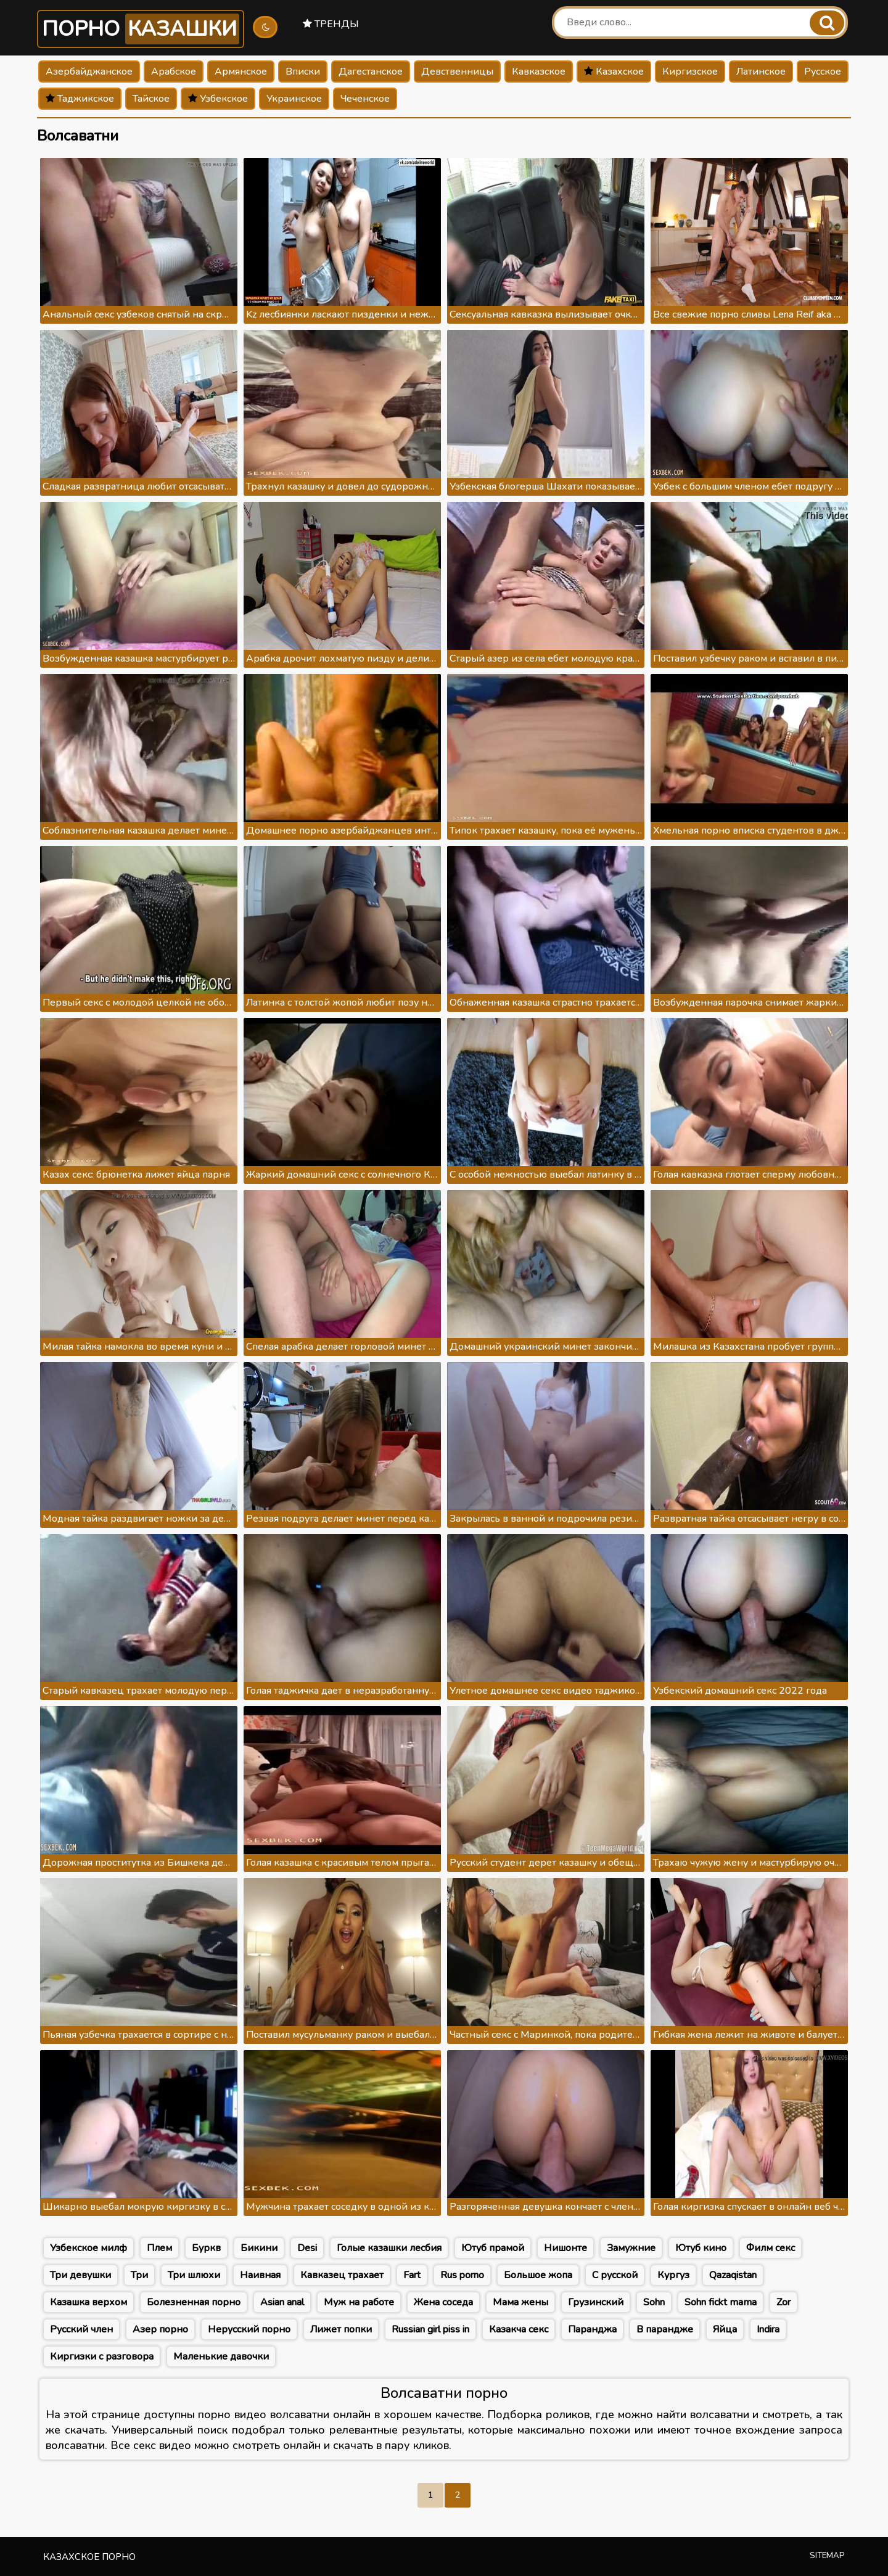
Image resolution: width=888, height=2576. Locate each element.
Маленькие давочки (221, 2356)
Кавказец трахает (342, 2275)
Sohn (654, 2302)
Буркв (206, 2248)
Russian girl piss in (430, 2329)
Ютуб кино (700, 2248)
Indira (768, 2329)
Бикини (259, 2248)
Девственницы (457, 71)
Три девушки (80, 2275)
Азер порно (160, 2329)
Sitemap (827, 2555)
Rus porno (462, 2275)
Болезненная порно (193, 2302)
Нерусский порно (249, 2329)
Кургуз (673, 2275)
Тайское (151, 98)
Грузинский (595, 2302)
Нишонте (565, 2248)
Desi (307, 2248)
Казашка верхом (88, 2302)
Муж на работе (359, 2302)
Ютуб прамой (492, 2248)
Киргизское (690, 71)
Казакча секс (518, 2329)
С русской (615, 2275)
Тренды (331, 24)
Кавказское (538, 71)
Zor (783, 2302)
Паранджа (592, 2329)
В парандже (664, 2329)
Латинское (761, 71)
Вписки (303, 71)
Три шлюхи (194, 2275)
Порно (140, 29)
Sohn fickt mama (720, 2302)
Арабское (173, 71)
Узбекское (218, 98)
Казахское (614, 71)
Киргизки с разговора (102, 2356)
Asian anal (282, 2302)
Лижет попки (341, 2329)
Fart (412, 2275)
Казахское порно (89, 2557)
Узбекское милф (88, 2248)
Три (139, 2275)
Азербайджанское (89, 71)
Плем (159, 2248)
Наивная (260, 2275)
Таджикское (80, 98)
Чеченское (365, 98)
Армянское (241, 71)
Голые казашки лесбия (389, 2248)
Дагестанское (371, 71)
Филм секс (770, 2248)
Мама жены (520, 2302)
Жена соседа (443, 2302)
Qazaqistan (733, 2275)
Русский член (81, 2329)
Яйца (725, 2329)
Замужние (631, 2248)
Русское (822, 71)
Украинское (294, 98)
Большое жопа (538, 2275)
